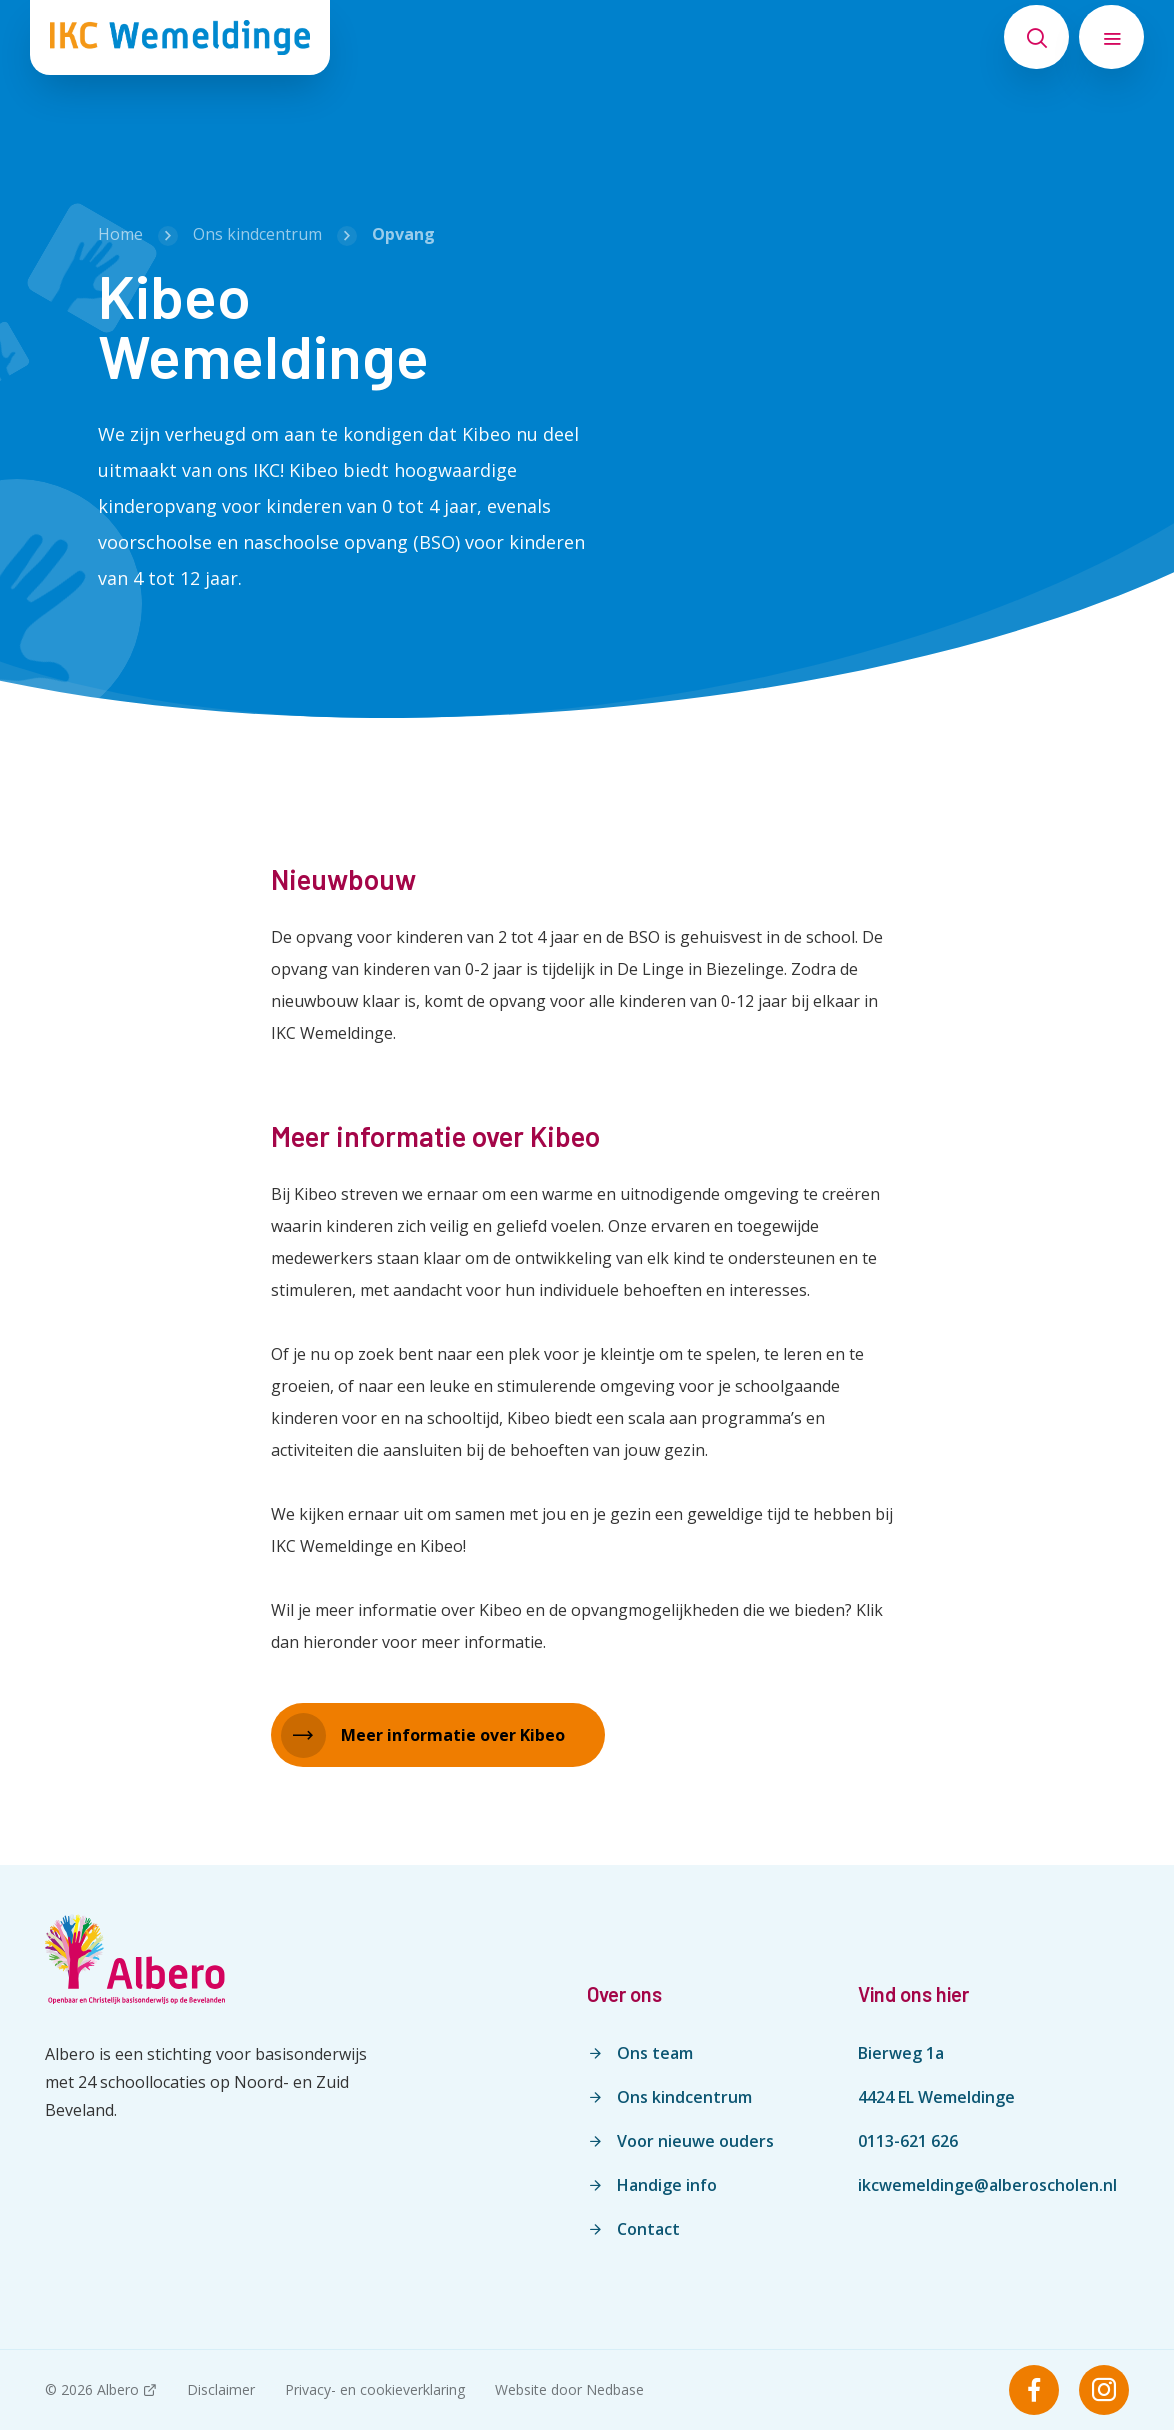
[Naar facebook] (1034, 2390)
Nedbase (615, 2389)
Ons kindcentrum (684, 2097)
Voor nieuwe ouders (695, 2141)
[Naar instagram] (1104, 2390)
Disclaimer (221, 2389)
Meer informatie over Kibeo (453, 1735)
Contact (648, 2229)
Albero (118, 2389)
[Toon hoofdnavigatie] (1111, 37)
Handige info (667, 2185)
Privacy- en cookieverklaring (375, 2389)
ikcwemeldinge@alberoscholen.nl (987, 2185)
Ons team (655, 2053)
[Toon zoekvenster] (1036, 37)
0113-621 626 (908, 2141)
